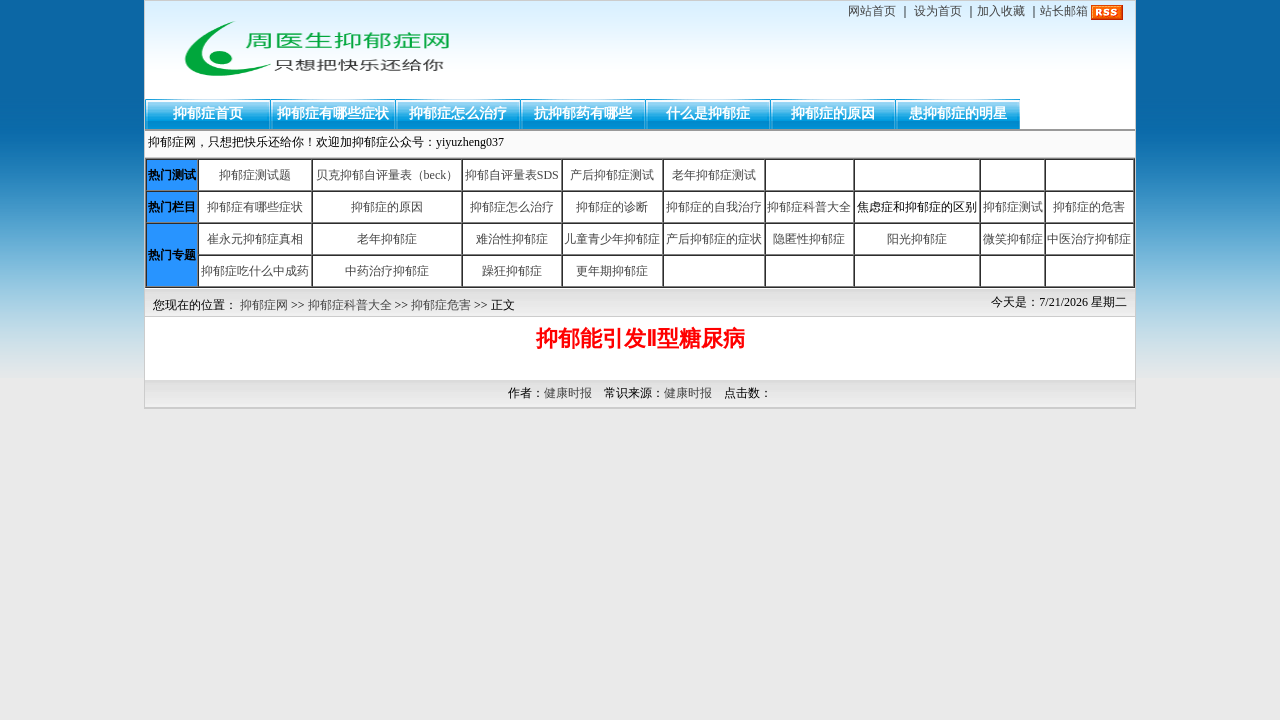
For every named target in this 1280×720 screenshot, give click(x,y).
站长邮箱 (1064, 11)
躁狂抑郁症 (512, 271)
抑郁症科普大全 (809, 207)
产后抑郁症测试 (612, 175)
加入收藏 (1001, 11)
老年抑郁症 (387, 239)
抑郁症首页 (208, 113)
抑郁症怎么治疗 (458, 113)
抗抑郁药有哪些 (583, 113)
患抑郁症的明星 (958, 113)
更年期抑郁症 (612, 271)
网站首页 (872, 11)
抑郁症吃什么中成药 (255, 271)
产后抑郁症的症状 (714, 239)
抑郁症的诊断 (612, 207)
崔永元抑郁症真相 (255, 239)
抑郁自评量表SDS (512, 175)
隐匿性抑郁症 (809, 239)
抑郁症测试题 (255, 175)
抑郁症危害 (441, 305)
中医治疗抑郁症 (1089, 239)
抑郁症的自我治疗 (714, 207)
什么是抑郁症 (708, 113)
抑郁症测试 (1013, 207)
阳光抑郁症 (917, 239)
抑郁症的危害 (1089, 207)
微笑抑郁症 (1013, 239)
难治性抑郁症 (512, 239)
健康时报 (568, 393)
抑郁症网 (264, 305)
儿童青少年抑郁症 (612, 239)
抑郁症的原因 (833, 113)
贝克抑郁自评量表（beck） (387, 175)
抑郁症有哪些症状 (333, 113)
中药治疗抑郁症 (387, 271)
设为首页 (938, 11)
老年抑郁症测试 (714, 175)
